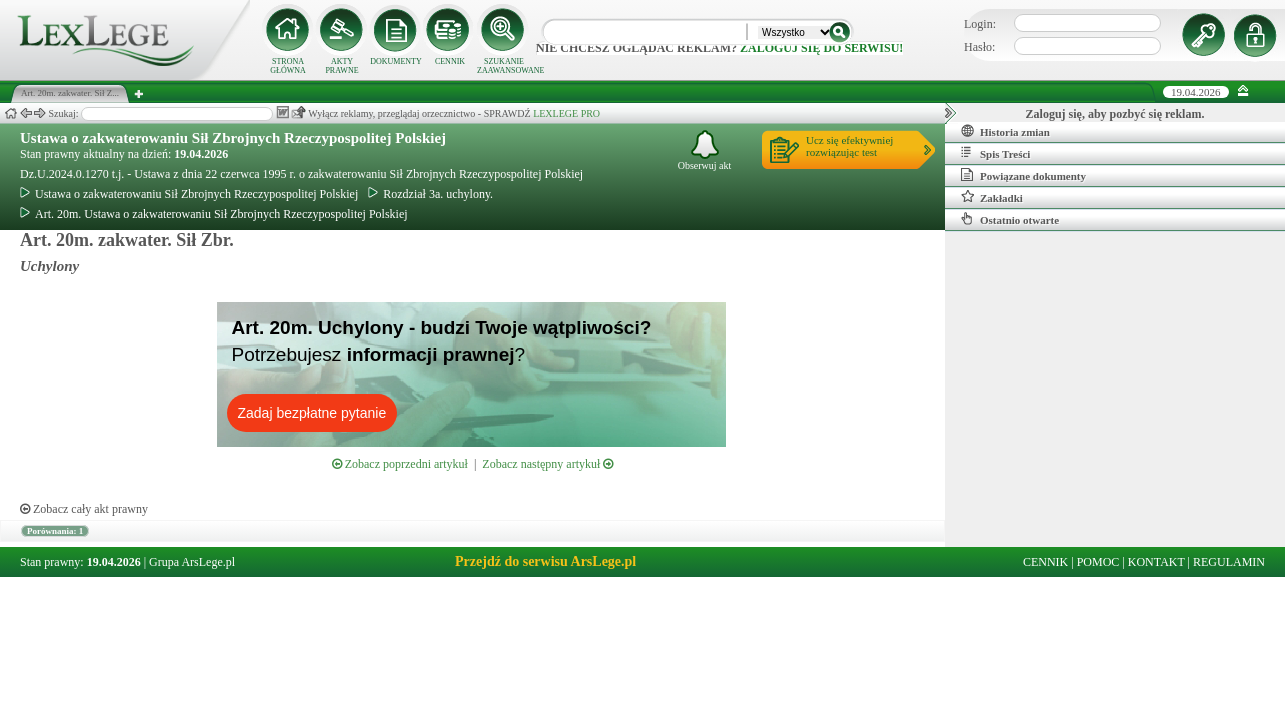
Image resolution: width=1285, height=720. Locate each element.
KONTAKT (1156, 562)
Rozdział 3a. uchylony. (430, 194)
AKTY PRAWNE (341, 66)
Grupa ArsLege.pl (192, 562)
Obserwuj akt (705, 150)
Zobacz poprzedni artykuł (400, 464)
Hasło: (979, 47)
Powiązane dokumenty (1023, 175)
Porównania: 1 (55, 531)
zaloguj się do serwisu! (821, 48)
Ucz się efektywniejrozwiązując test (849, 146)
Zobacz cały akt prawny (84, 509)
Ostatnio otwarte (1010, 219)
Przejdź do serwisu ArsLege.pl (545, 561)
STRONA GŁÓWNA (288, 66)
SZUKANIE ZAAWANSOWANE (504, 66)
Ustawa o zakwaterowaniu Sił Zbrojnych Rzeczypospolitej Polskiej (233, 138)
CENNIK (450, 61)
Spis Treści (995, 153)
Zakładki (992, 197)
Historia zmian (1005, 131)
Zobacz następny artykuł (547, 464)
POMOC (1098, 562)
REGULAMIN (1229, 562)
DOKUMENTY (396, 61)
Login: (980, 24)
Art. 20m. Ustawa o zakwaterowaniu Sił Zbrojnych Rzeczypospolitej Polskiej (214, 214)
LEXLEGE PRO (566, 113)
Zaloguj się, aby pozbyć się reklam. (1115, 114)
